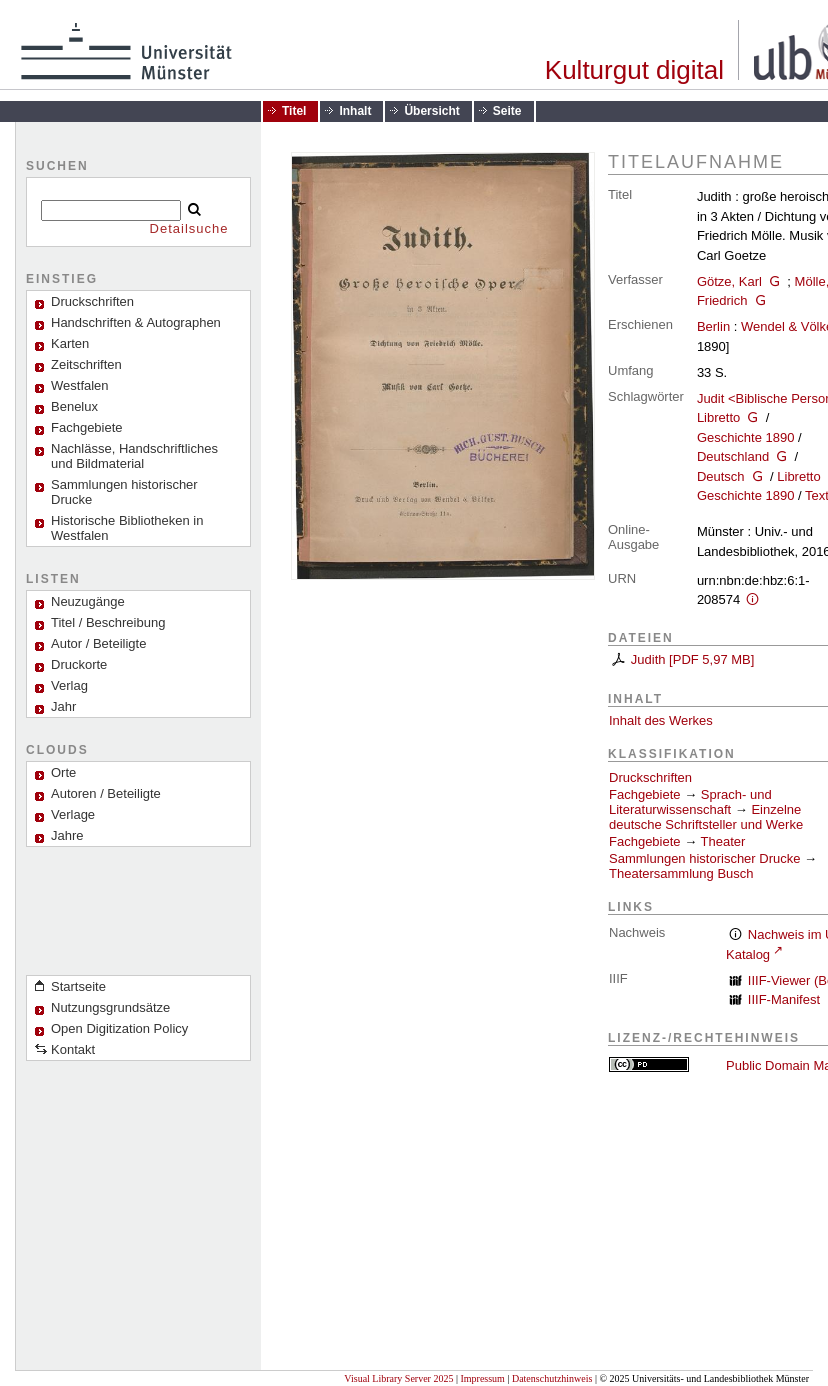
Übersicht (431, 111)
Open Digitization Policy (119, 1028)
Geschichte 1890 (746, 437)
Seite (507, 111)
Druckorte (79, 664)
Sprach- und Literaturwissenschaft (690, 802)
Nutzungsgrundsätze (110, 1007)
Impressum (482, 1378)
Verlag (69, 685)
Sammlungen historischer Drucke (124, 492)
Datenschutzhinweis (552, 1378)
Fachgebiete (87, 427)
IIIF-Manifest (784, 999)
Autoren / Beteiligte (106, 793)
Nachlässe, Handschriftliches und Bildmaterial (134, 456)
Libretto (718, 417)
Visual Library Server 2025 (398, 1378)
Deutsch (721, 476)
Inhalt (355, 111)
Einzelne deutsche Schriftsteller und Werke (706, 817)
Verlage (73, 814)
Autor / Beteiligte (98, 643)
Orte (63, 772)
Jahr (63, 706)
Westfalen (80, 385)
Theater (723, 841)
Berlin (713, 326)
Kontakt (73, 1049)
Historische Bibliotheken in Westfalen (127, 528)
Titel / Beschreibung (108, 622)
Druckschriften (650, 777)
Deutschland (733, 456)
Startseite (78, 986)
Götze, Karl (729, 281)
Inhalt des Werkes (661, 720)
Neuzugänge (88, 601)
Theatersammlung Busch (681, 873)
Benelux (74, 406)
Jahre (67, 835)
